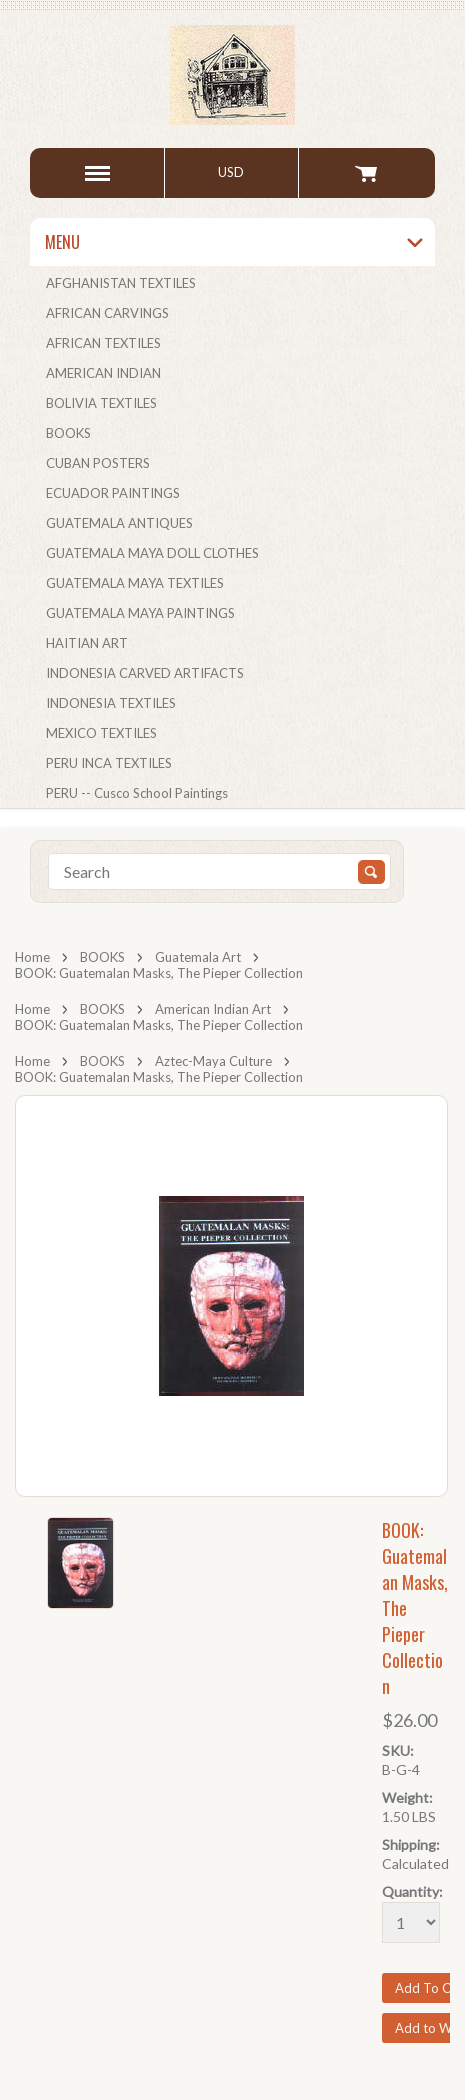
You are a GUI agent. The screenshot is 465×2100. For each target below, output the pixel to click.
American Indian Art (213, 1009)
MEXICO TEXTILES (101, 733)
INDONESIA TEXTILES (111, 703)
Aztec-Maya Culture (213, 1061)
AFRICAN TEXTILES (103, 343)
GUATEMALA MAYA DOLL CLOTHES (152, 553)
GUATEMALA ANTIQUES (119, 523)
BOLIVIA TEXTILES (101, 403)
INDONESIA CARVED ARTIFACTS (145, 673)
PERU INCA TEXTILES (109, 763)
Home (32, 957)
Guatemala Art (198, 957)
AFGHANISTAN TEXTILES (121, 283)
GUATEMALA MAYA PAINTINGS (140, 613)
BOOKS (68, 433)
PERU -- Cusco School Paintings (137, 793)
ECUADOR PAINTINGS (113, 493)
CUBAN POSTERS (98, 463)
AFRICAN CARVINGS (107, 313)
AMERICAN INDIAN (103, 373)
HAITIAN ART (87, 643)
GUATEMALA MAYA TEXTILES (135, 583)
